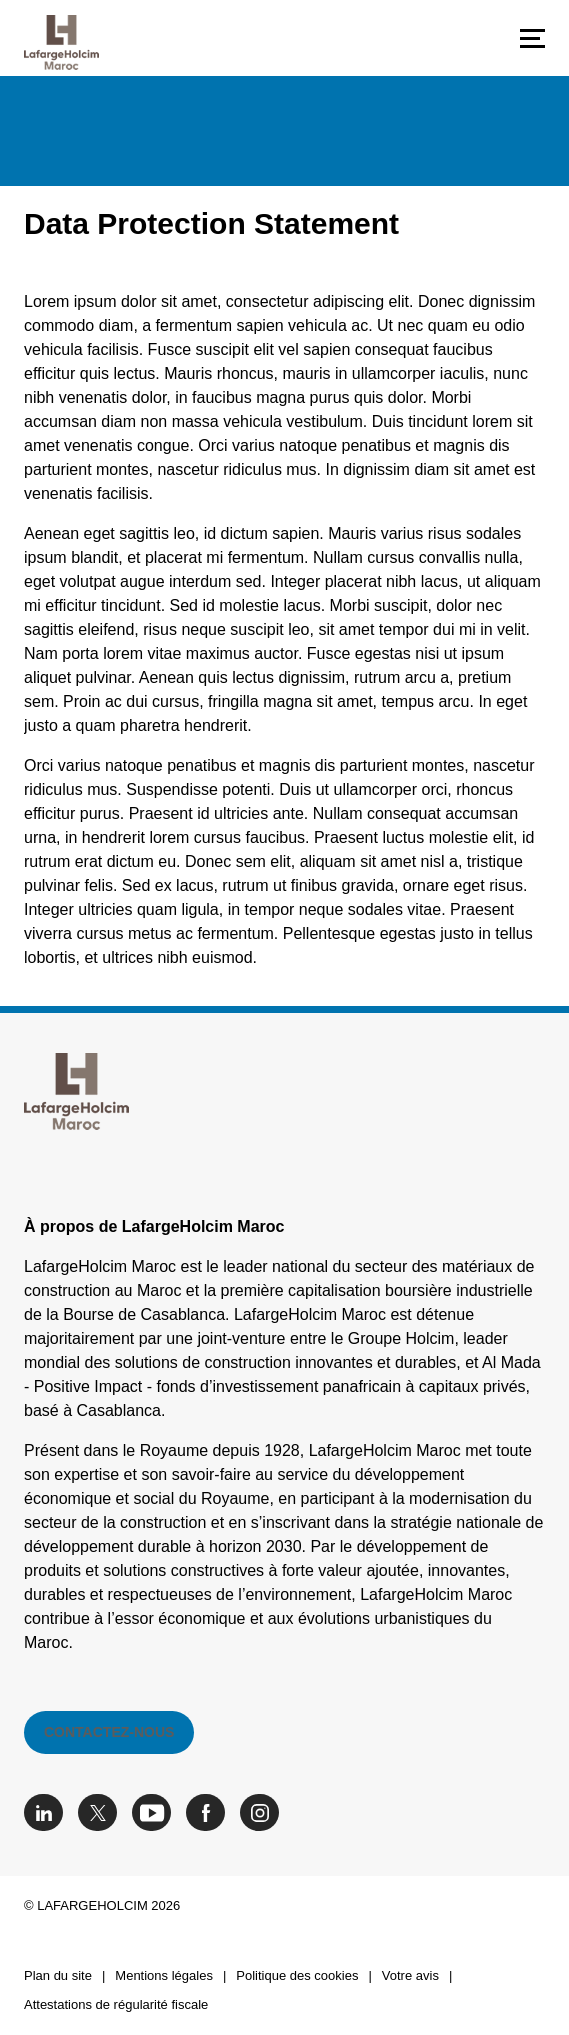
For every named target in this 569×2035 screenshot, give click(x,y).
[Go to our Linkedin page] (48, 1812)
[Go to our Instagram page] (264, 1812)
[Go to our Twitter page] (102, 1812)
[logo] (61, 42)
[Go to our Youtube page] (156, 1812)
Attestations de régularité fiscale (116, 2004)
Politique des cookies (297, 1975)
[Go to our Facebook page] (210, 1812)
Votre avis (410, 1975)
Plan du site (58, 1975)
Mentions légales (164, 1975)
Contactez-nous (109, 1732)
